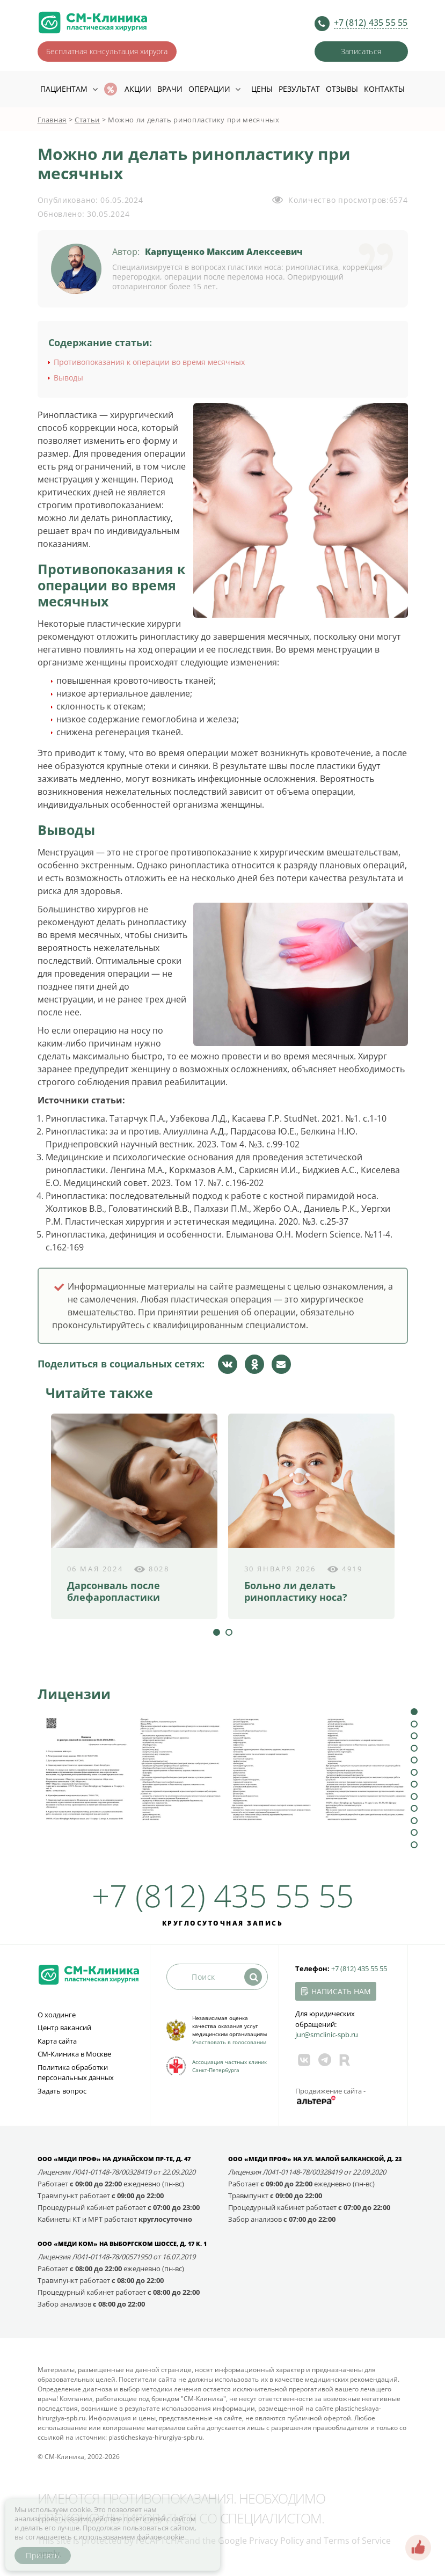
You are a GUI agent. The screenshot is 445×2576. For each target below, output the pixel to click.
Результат (299, 89)
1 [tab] (216, 1632)
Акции (138, 89)
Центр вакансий (64, 2027)
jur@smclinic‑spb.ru (326, 2034)
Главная (52, 120)
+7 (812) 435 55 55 (371, 22)
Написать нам (341, 1991)
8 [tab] (414, 1796)
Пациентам (63, 89)
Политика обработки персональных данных (76, 2072)
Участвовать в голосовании (229, 2042)
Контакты (384, 89)
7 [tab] (414, 1784)
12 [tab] (414, 1844)
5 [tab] (414, 1760)
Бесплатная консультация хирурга (107, 51)
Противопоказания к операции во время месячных (149, 362)
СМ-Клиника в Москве (74, 2054)
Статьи (87, 120)
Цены (262, 89)
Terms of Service (357, 2540)
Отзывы (342, 89)
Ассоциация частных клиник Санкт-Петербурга (229, 2066)
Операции (209, 89)
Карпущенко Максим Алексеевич (224, 252)
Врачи (170, 89)
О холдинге (57, 2014)
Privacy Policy (276, 2540)
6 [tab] (414, 1772)
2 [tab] (228, 1632)
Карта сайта (57, 2041)
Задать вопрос (62, 2091)
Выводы (68, 377)
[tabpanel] (134, 1516)
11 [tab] (414, 1832)
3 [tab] (414, 1735)
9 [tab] (414, 1808)
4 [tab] (414, 1748)
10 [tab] (414, 1820)
